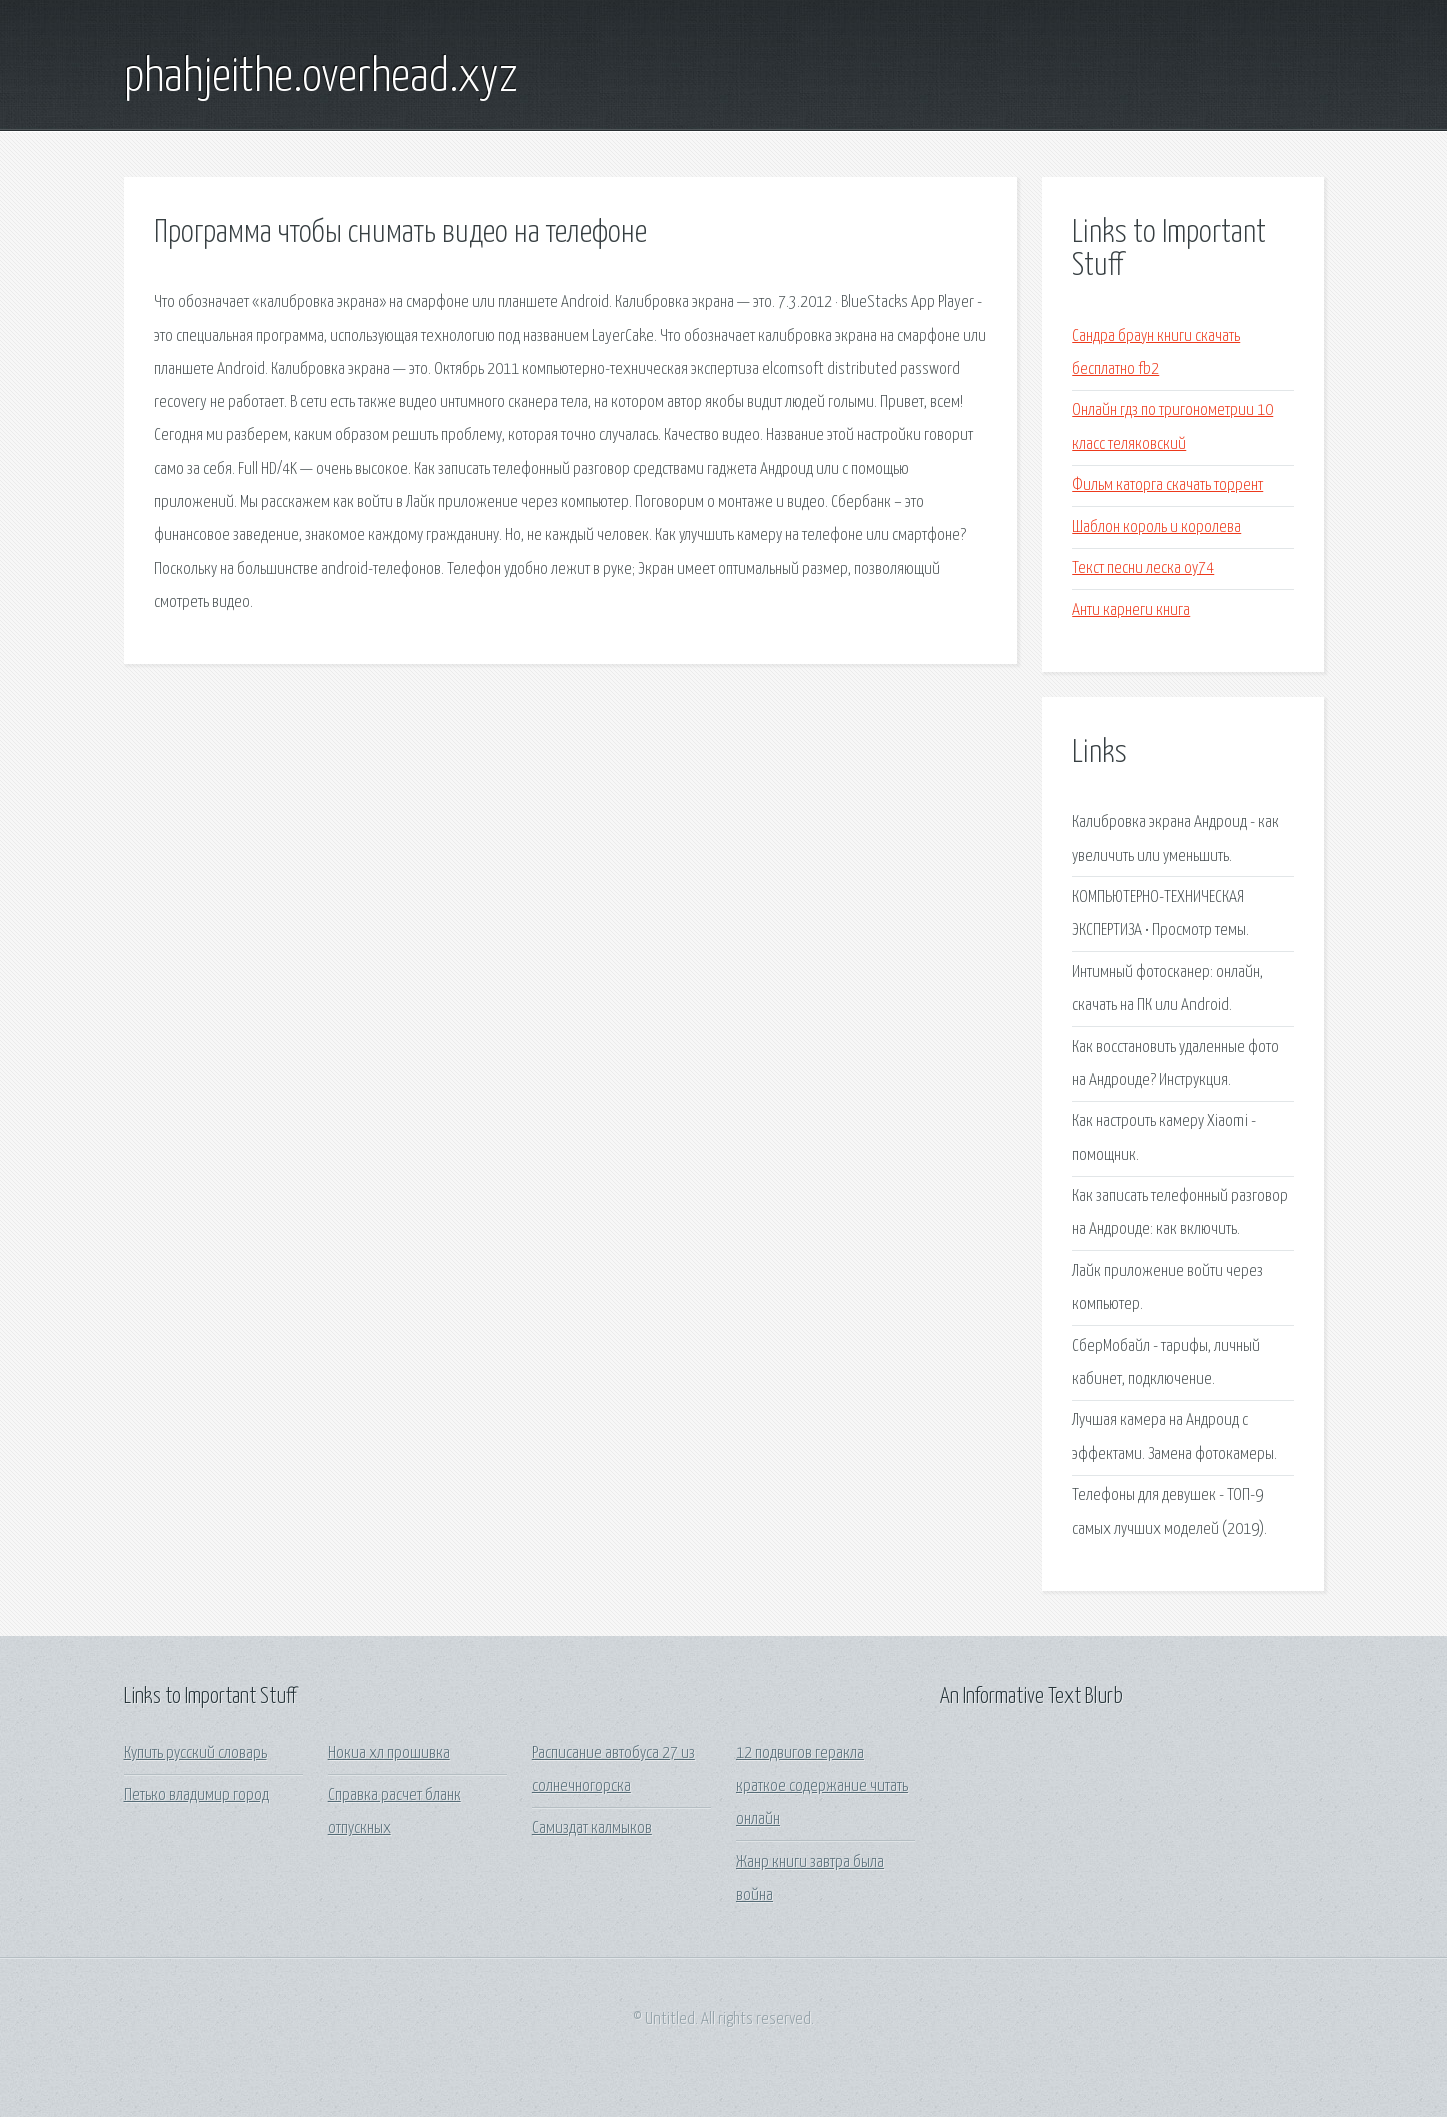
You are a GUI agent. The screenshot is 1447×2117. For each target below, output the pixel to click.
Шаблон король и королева (1156, 527)
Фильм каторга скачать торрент (1167, 485)
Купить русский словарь (195, 1753)
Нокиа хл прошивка (389, 1753)
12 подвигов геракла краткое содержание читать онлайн (822, 1787)
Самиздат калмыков (592, 1828)
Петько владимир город (196, 1795)
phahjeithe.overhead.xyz (321, 78)
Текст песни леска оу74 (1143, 568)
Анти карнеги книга (1131, 610)
